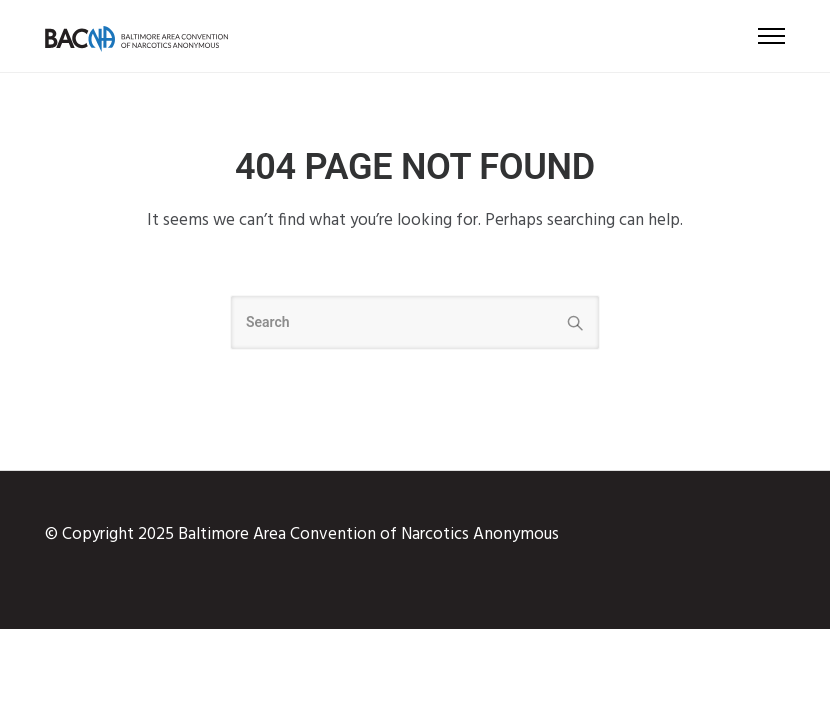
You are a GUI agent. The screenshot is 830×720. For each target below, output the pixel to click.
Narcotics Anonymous (480, 534)
